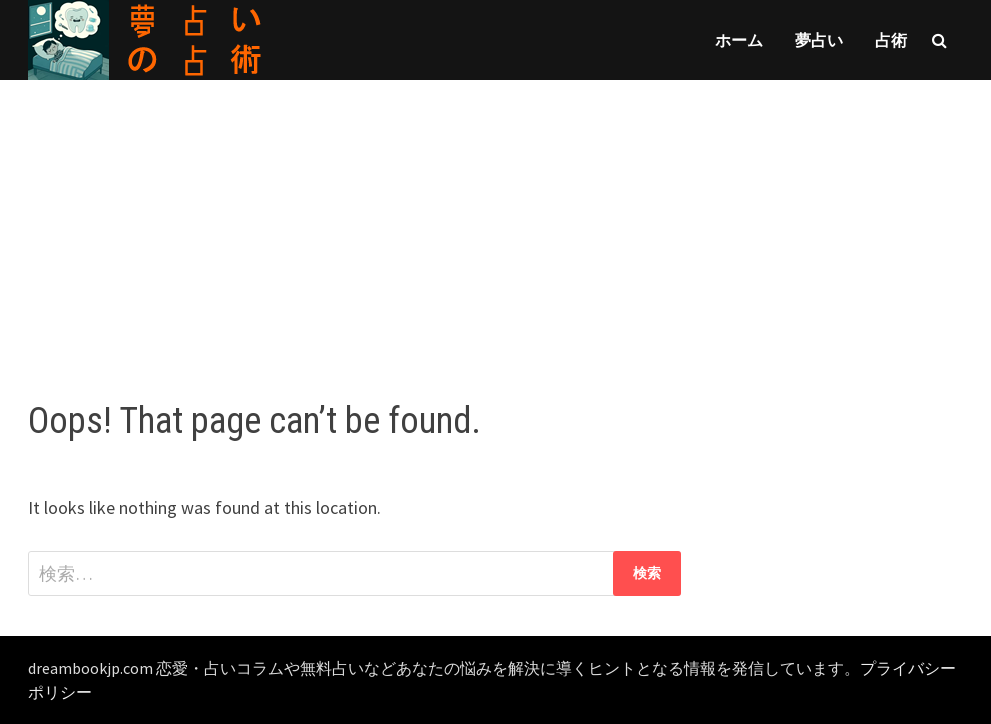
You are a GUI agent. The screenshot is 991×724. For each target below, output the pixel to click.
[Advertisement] (495, 220)
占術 (891, 40)
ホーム (739, 40)
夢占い (819, 40)
